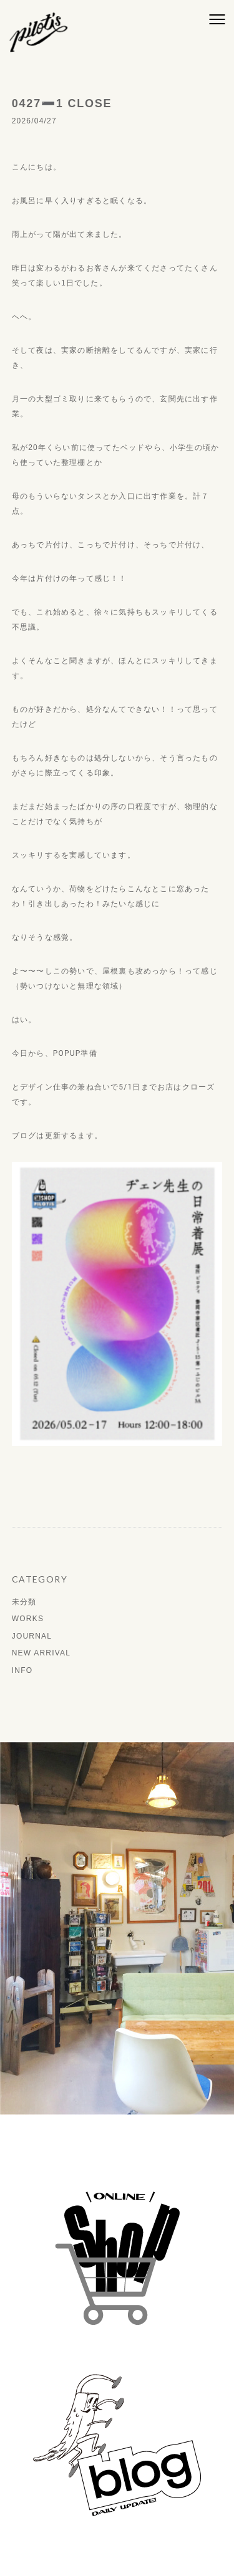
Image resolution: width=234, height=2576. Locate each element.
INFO (22, 1670)
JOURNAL (32, 1636)
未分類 (24, 1601)
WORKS (28, 1618)
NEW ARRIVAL (41, 1653)
